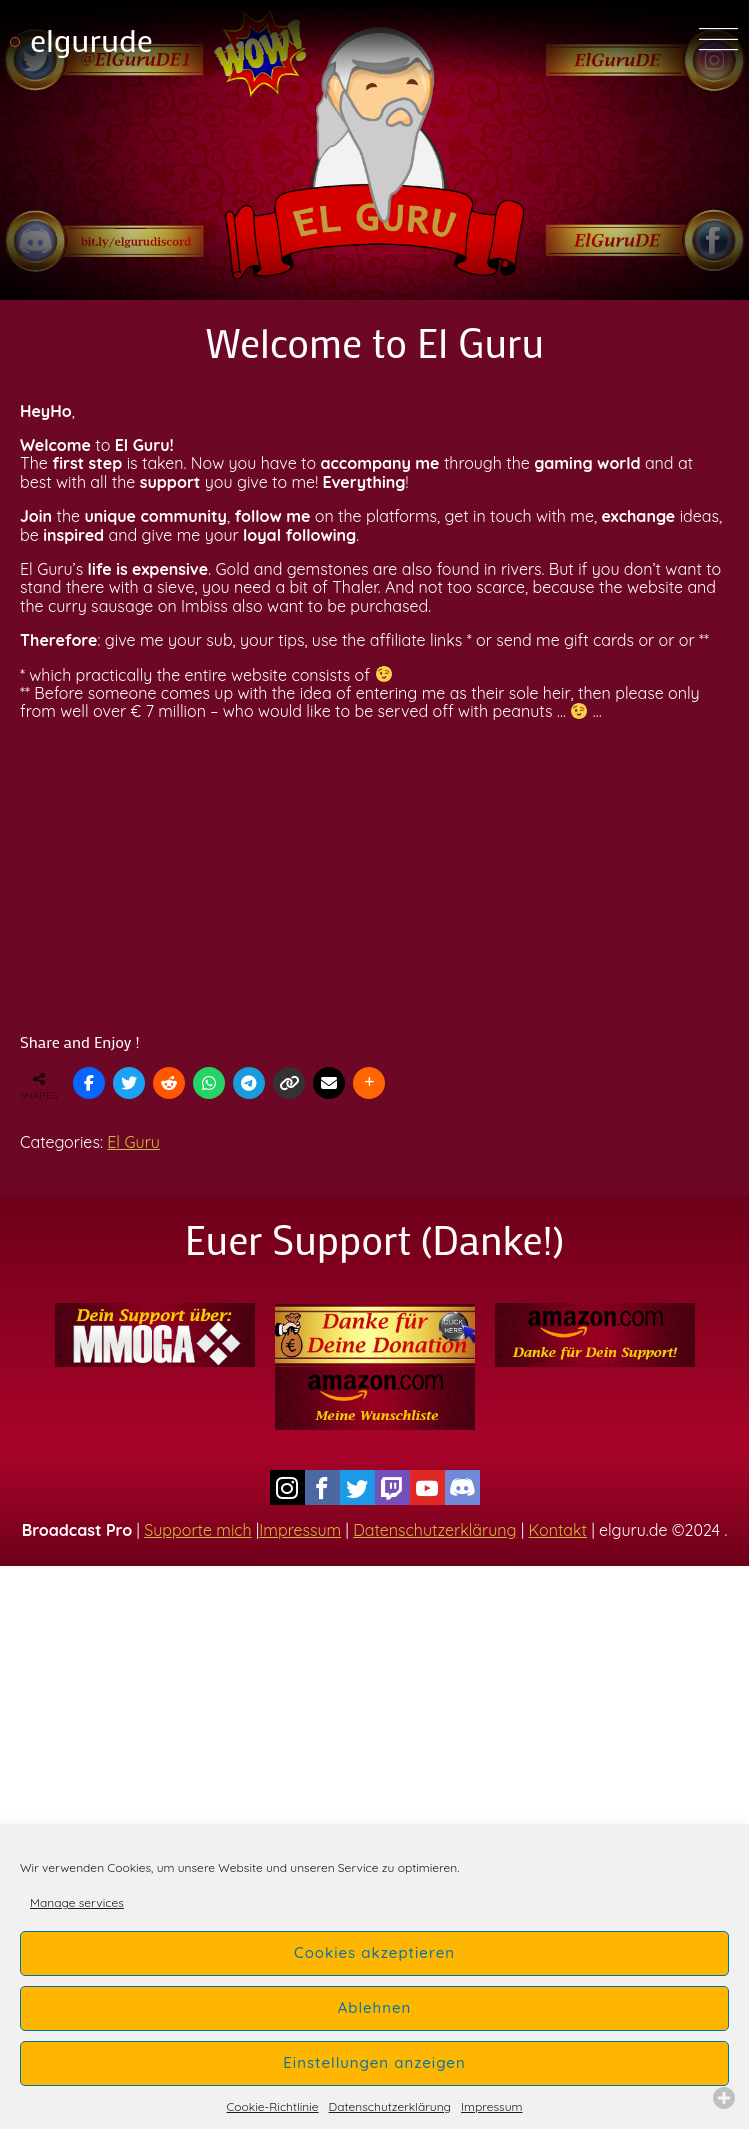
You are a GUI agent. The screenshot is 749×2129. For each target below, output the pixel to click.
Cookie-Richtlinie (273, 2106)
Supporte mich (197, 1530)
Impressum (491, 2106)
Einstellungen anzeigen (374, 2062)
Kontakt (558, 1530)
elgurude (91, 39)
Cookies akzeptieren (374, 1952)
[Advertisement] (374, 877)
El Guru (133, 1142)
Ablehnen (375, 2007)
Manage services (77, 1902)
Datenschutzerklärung (390, 2106)
